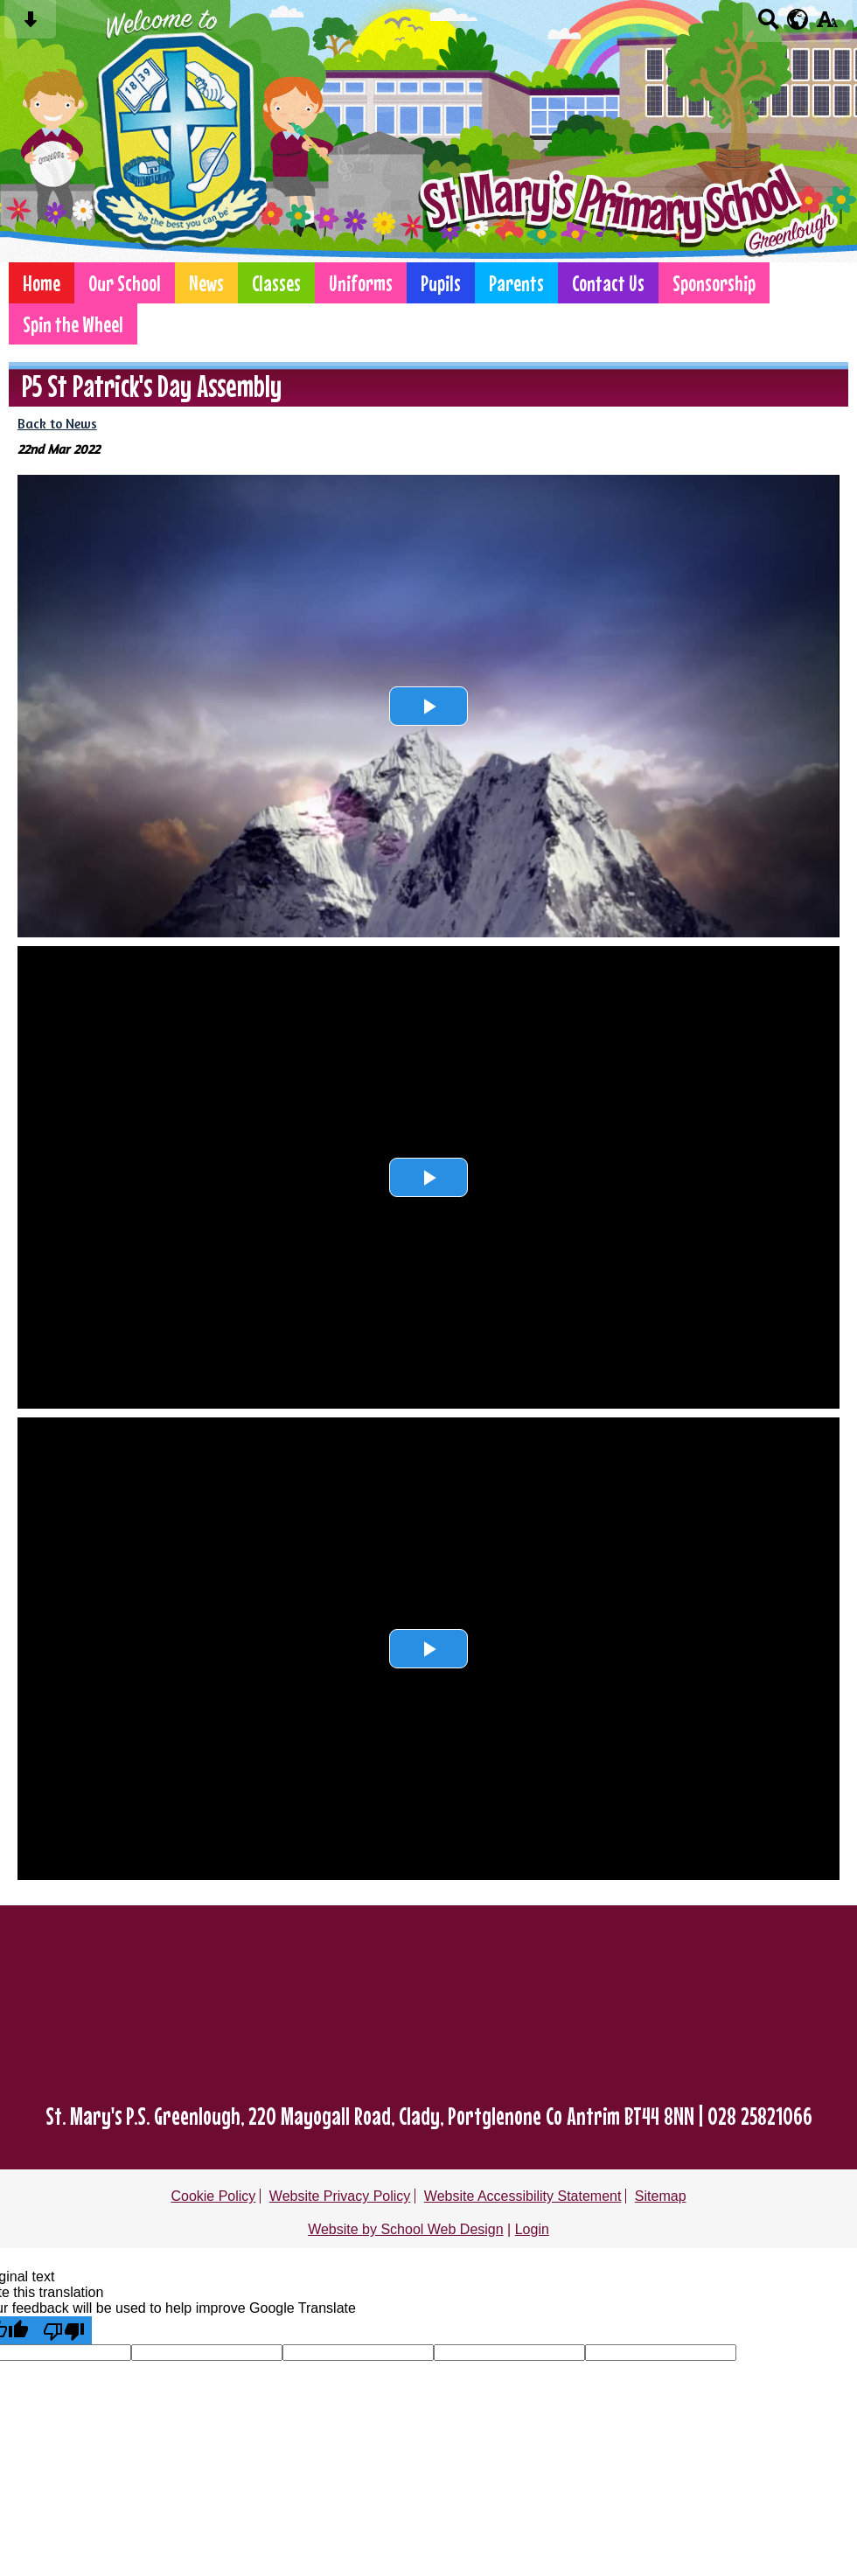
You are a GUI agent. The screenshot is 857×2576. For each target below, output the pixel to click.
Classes (276, 283)
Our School (124, 283)
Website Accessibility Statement (523, 2196)
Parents (516, 283)
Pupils (441, 283)
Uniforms (361, 283)
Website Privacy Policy (340, 2196)
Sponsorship (714, 283)
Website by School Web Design (406, 2229)
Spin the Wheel (73, 324)
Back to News (57, 423)
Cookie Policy (213, 2196)
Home (41, 283)
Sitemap (660, 2196)
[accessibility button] (827, 24)
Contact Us (608, 283)
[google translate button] (798, 19)
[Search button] (768, 24)
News (206, 283)
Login (532, 2229)
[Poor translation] (64, 2330)
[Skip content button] (30, 24)
